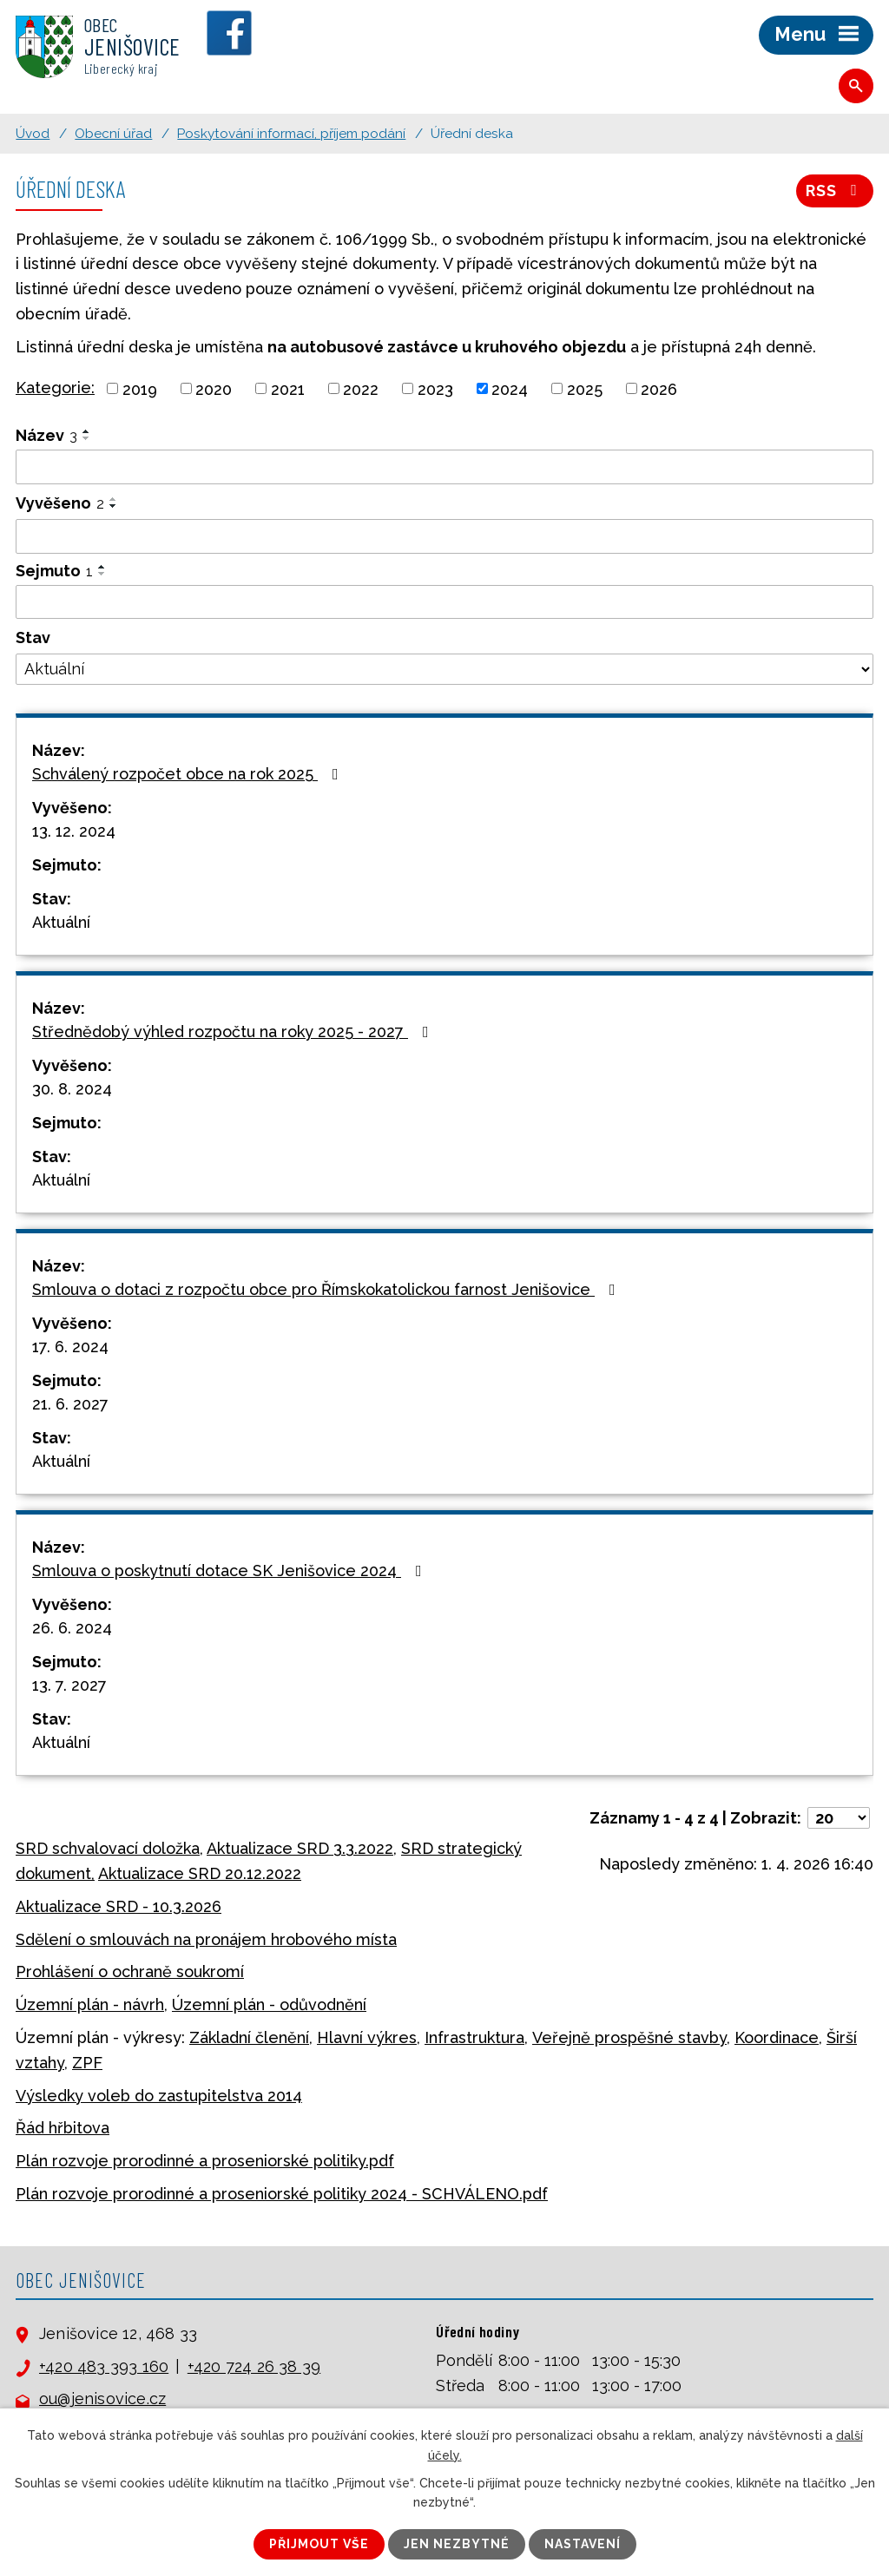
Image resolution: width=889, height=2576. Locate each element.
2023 (435, 388)
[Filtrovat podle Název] (444, 467)
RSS (835, 190)
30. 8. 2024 (72, 1089)
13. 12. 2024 (73, 831)
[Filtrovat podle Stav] (444, 669)
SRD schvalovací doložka (108, 1848)
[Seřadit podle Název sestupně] (86, 438)
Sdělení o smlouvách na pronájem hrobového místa (206, 1939)
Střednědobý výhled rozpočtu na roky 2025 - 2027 (234, 1031)
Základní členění (249, 2037)
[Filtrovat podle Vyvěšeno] (444, 536)
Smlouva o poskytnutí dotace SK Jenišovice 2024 (230, 1570)
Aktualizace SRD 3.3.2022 (300, 1848)
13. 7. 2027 (69, 1685)
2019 (139, 388)
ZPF (87, 2063)
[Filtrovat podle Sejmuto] (444, 602)
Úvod (32, 133)
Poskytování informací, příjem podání (291, 133)
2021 (288, 388)
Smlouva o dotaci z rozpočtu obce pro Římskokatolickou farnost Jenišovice (327, 1289)
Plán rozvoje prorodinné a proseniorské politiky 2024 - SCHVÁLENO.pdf (282, 2194)
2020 (213, 388)
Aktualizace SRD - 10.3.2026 (118, 1906)
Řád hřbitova (62, 2128)
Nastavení (582, 2544)
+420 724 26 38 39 (254, 2366)
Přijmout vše (319, 2544)
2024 (509, 388)
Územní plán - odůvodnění (269, 2004)
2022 (361, 388)
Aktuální (61, 922)
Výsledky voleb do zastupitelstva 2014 (159, 2095)
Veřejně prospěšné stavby (629, 2037)
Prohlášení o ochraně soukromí (130, 1971)
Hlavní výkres (367, 2037)
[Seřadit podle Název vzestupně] (86, 431)
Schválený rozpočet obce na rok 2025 (189, 774)
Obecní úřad (113, 133)
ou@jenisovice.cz (102, 2398)
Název (46, 435)
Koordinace (776, 2037)
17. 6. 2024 (70, 1346)
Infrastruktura (474, 2037)
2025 (585, 388)
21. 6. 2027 (70, 1404)
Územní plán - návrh (90, 2004)
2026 (659, 388)
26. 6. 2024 (72, 1628)
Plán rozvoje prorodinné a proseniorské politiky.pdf (205, 2161)
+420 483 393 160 (103, 2366)
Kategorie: (55, 387)
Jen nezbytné (457, 2544)
